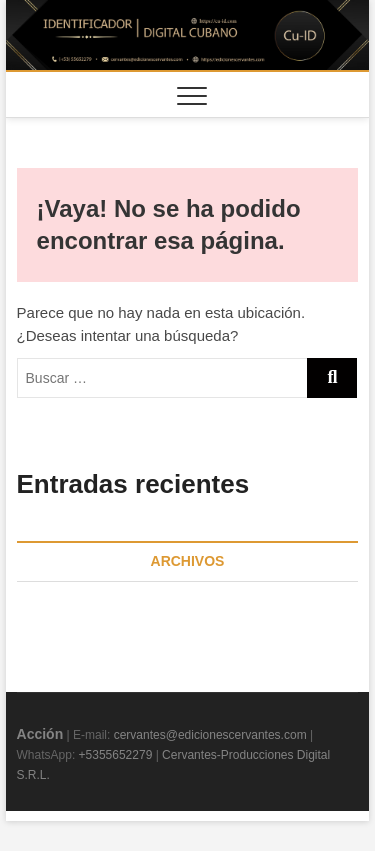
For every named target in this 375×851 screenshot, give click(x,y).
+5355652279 (116, 755)
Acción (40, 734)
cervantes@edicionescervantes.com (210, 735)
